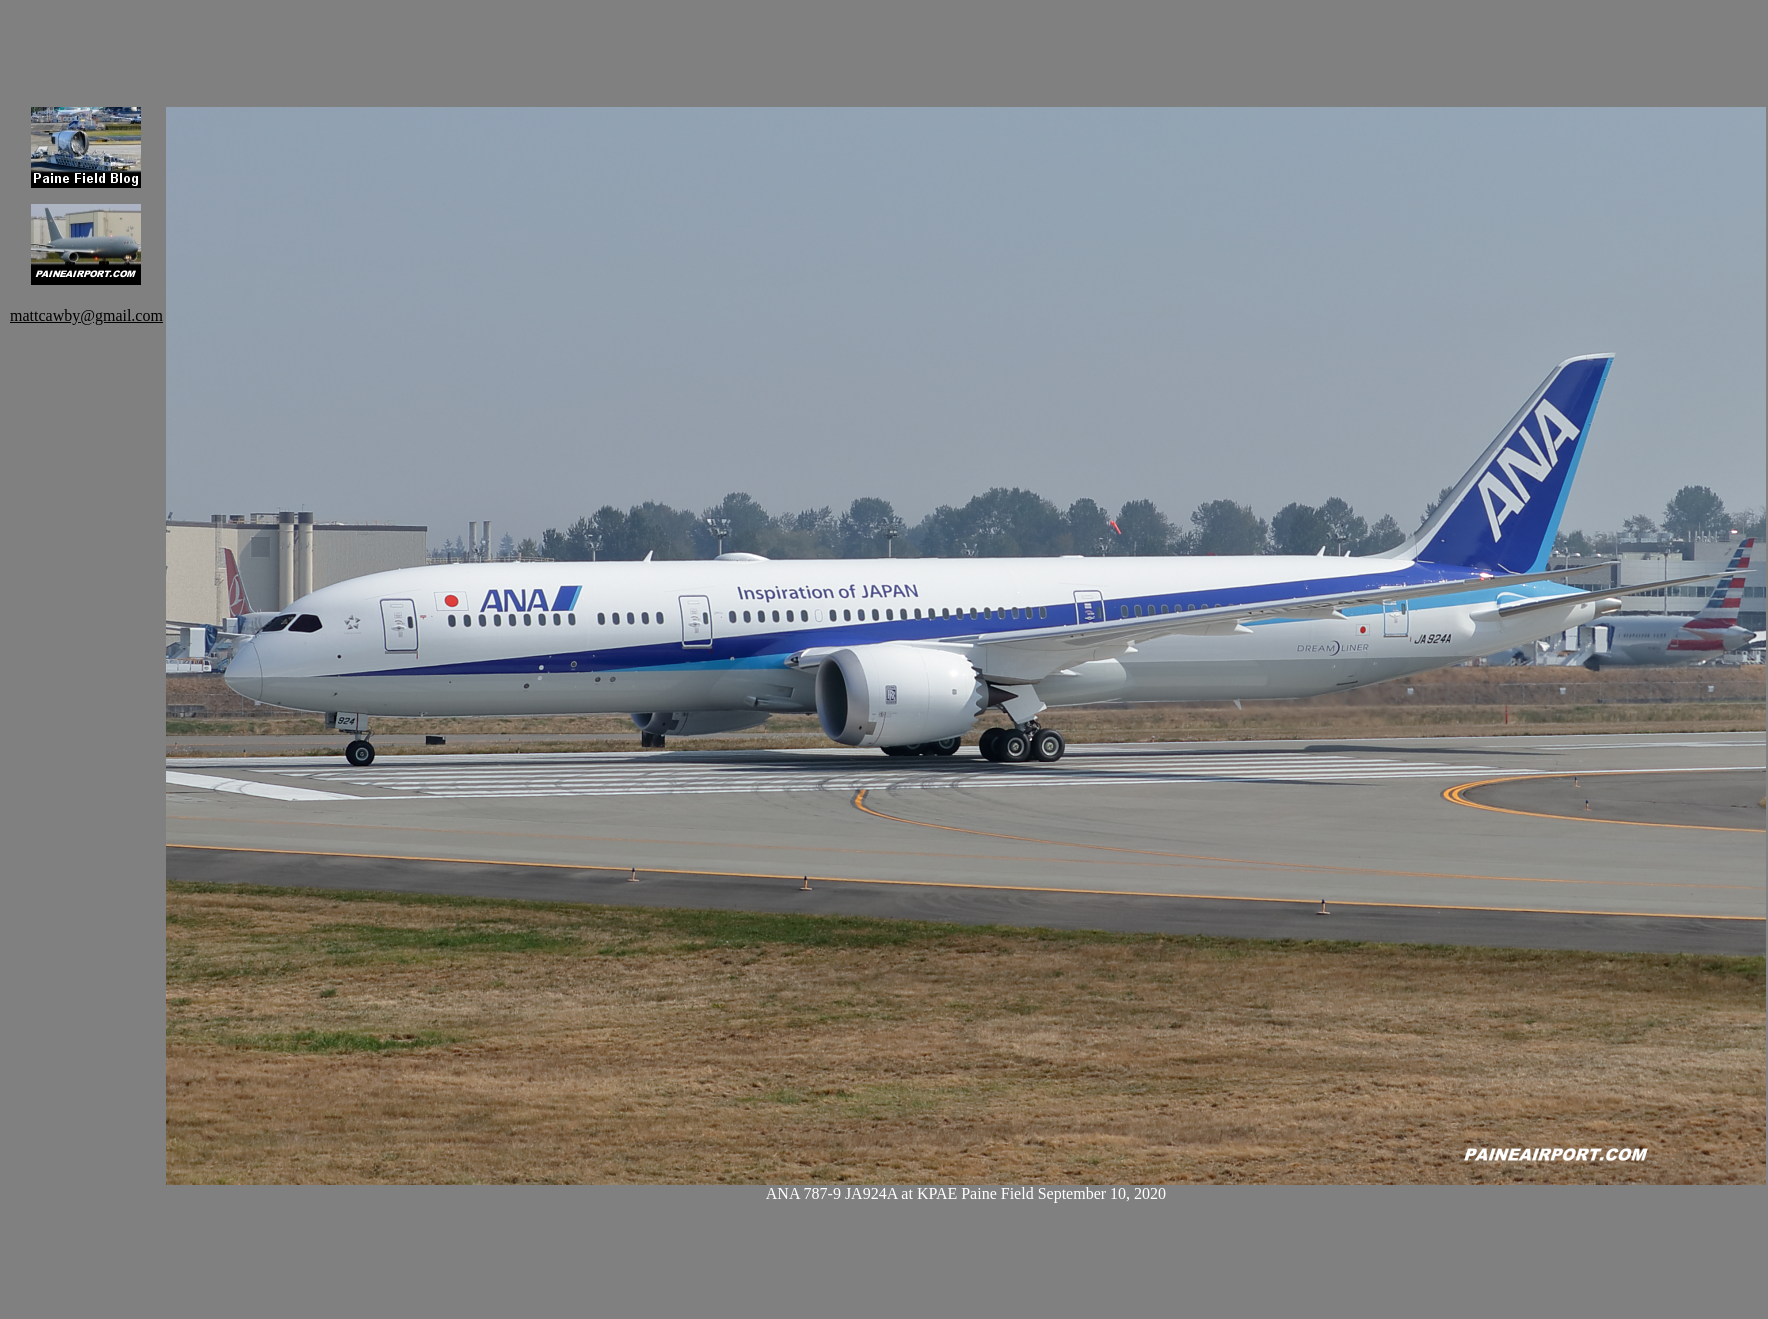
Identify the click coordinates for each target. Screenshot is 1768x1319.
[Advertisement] (321, 40)
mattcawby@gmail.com (86, 315)
